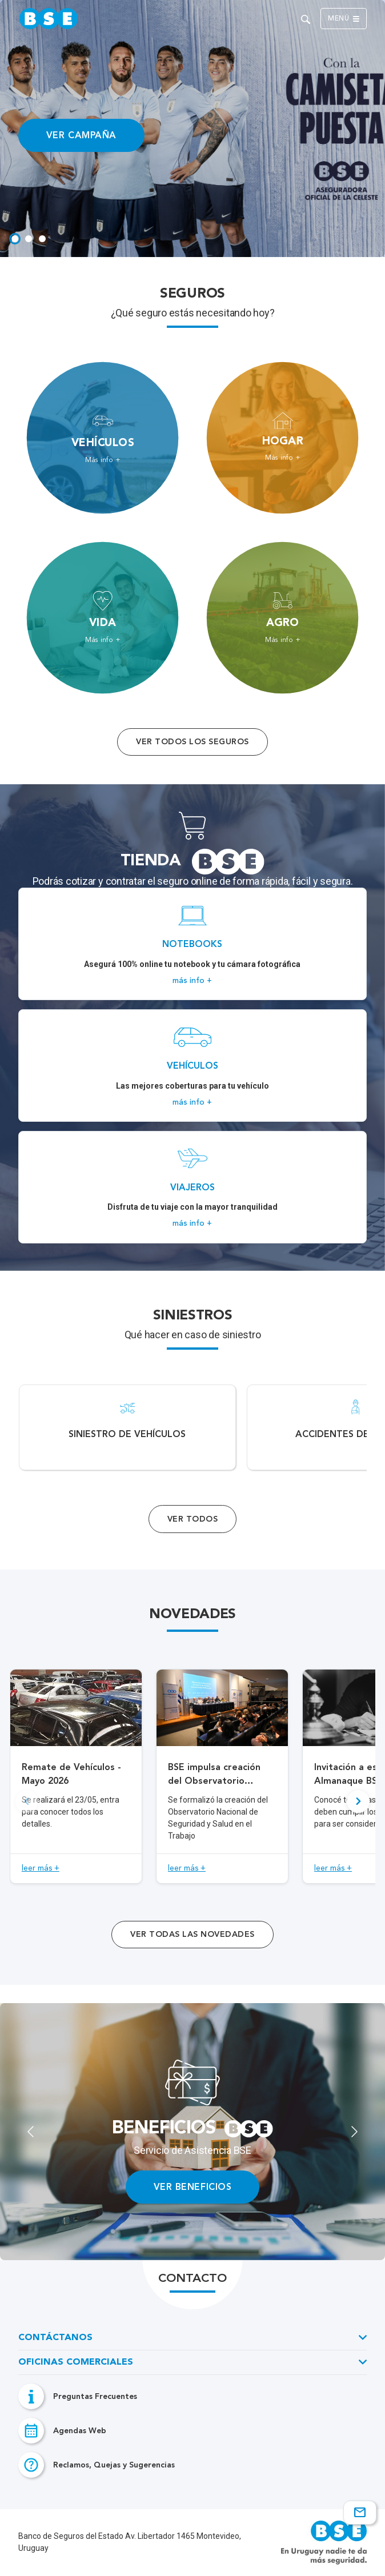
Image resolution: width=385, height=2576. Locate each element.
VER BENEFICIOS (193, 2186)
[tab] (15, 238)
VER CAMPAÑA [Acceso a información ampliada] (81, 135)
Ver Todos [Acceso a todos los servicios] (192, 1519)
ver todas (192, 1934)
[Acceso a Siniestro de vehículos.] (127, 1427)
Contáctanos (55, 2337)
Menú (343, 18)
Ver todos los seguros (192, 742)
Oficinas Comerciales (75, 2362)
